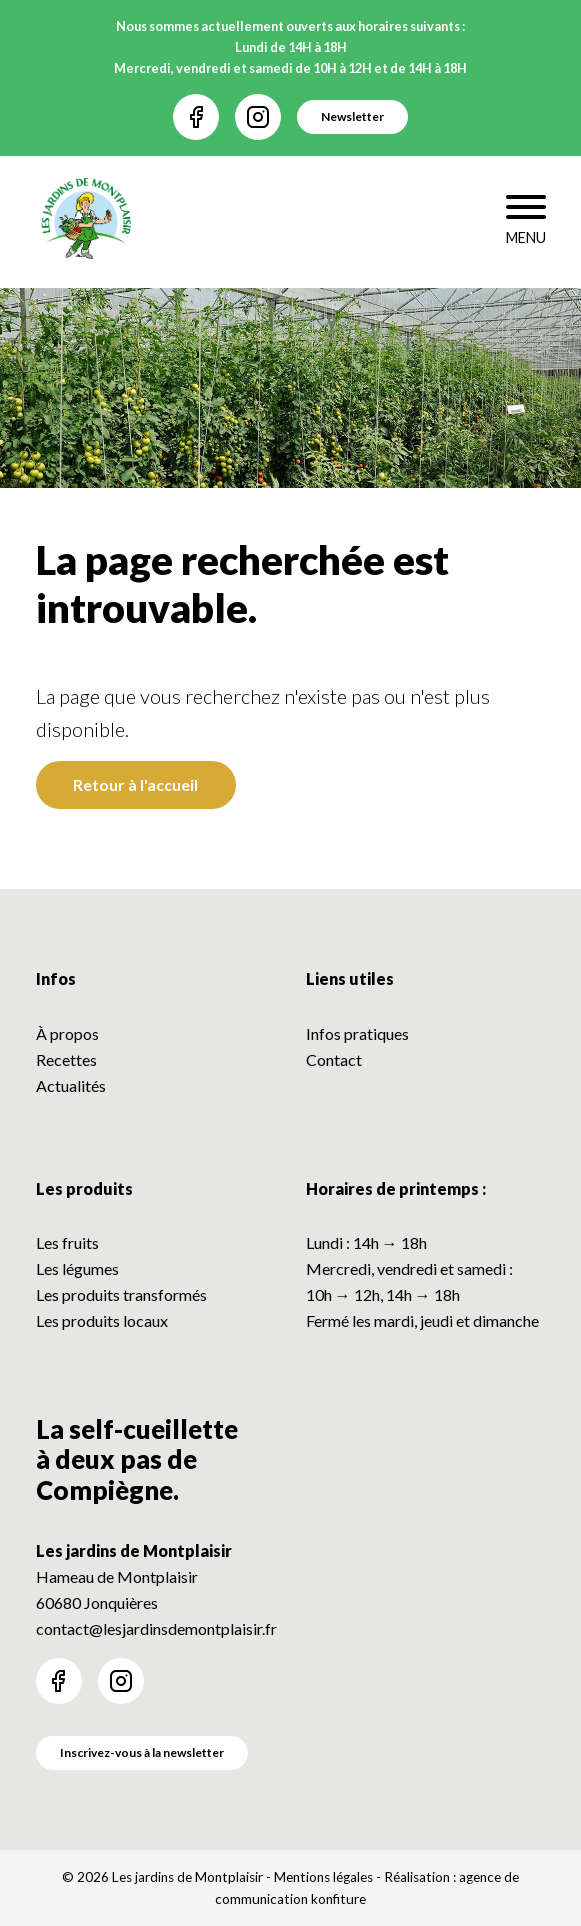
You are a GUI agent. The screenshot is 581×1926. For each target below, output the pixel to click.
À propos (67, 1033)
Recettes (66, 1059)
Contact (334, 1059)
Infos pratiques (357, 1033)
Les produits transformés (121, 1294)
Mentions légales (323, 1877)
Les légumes (77, 1268)
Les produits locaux (102, 1320)
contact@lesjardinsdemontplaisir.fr (156, 1628)
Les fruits (67, 1242)
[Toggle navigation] (526, 222)
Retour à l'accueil (135, 784)
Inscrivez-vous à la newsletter (142, 1752)
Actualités (71, 1085)
